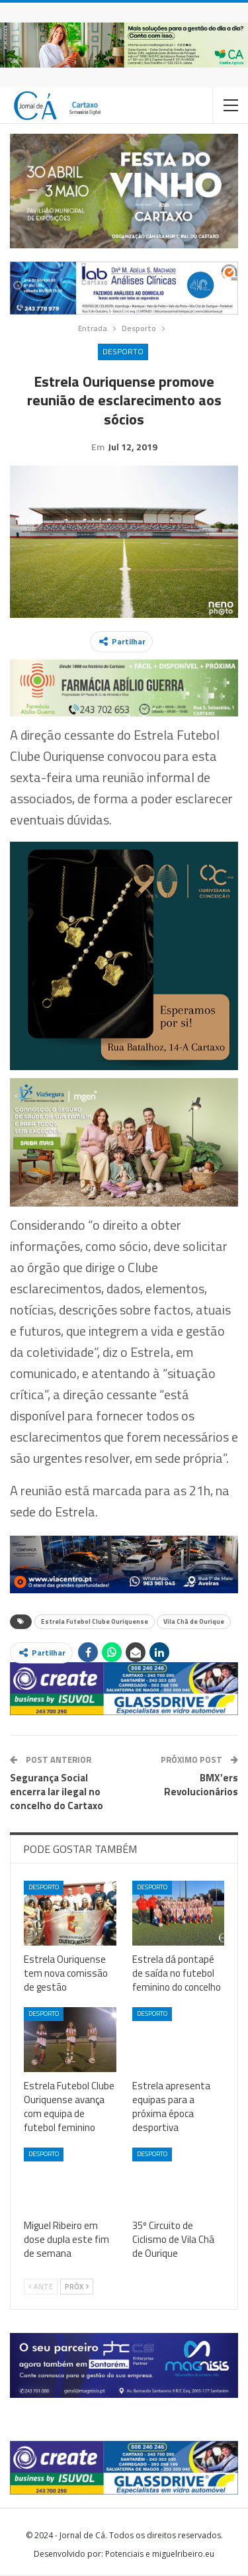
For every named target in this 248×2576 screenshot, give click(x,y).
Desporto (123, 351)
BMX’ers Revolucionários (201, 1786)
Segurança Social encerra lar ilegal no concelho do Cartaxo (56, 1792)
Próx (77, 2288)
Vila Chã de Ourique (193, 1623)
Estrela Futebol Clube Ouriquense (94, 1623)
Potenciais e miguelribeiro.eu (159, 2555)
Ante (40, 2288)
